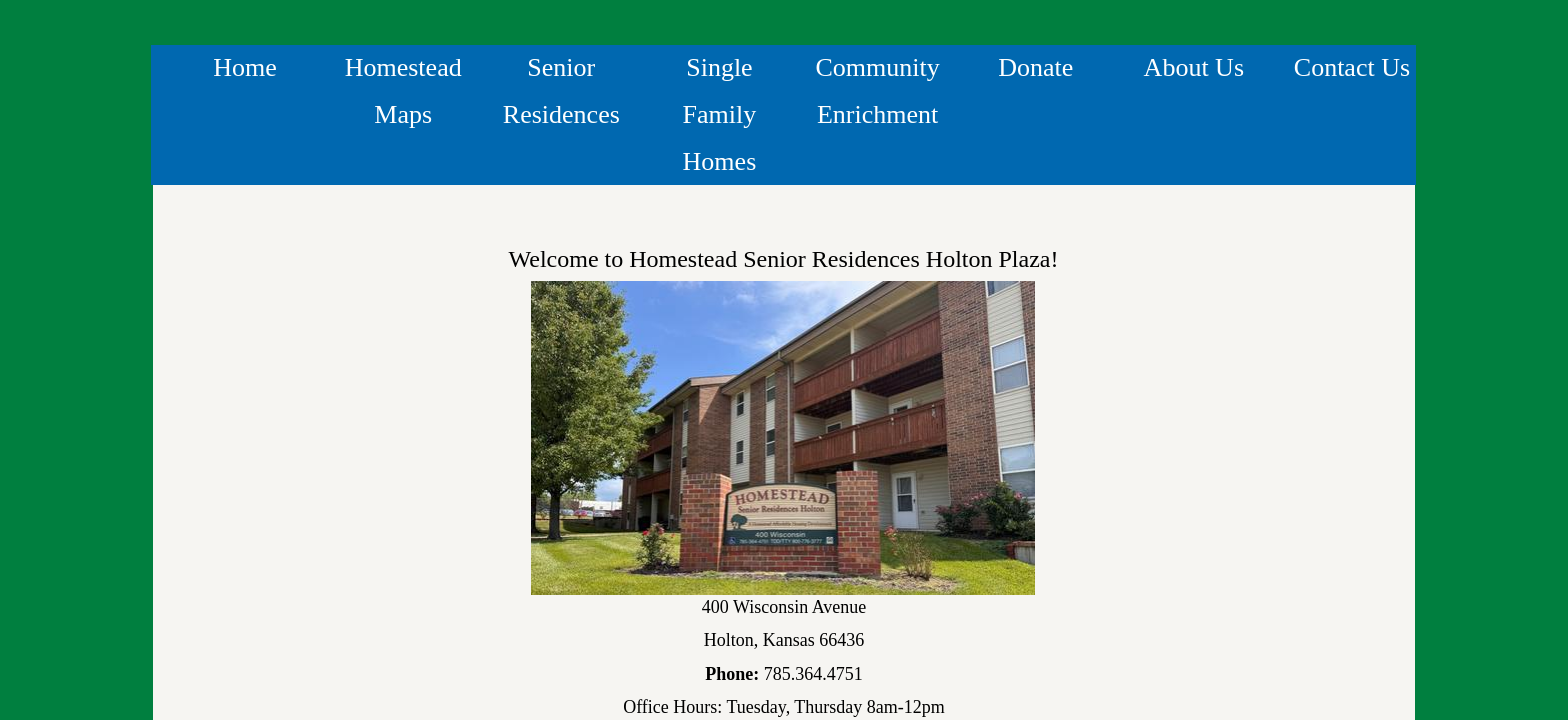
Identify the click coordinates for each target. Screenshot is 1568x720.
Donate (1035, 67)
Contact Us (1352, 67)
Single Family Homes (720, 114)
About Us (1194, 67)
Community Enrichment (877, 91)
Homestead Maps (403, 91)
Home (245, 67)
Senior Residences (561, 91)
